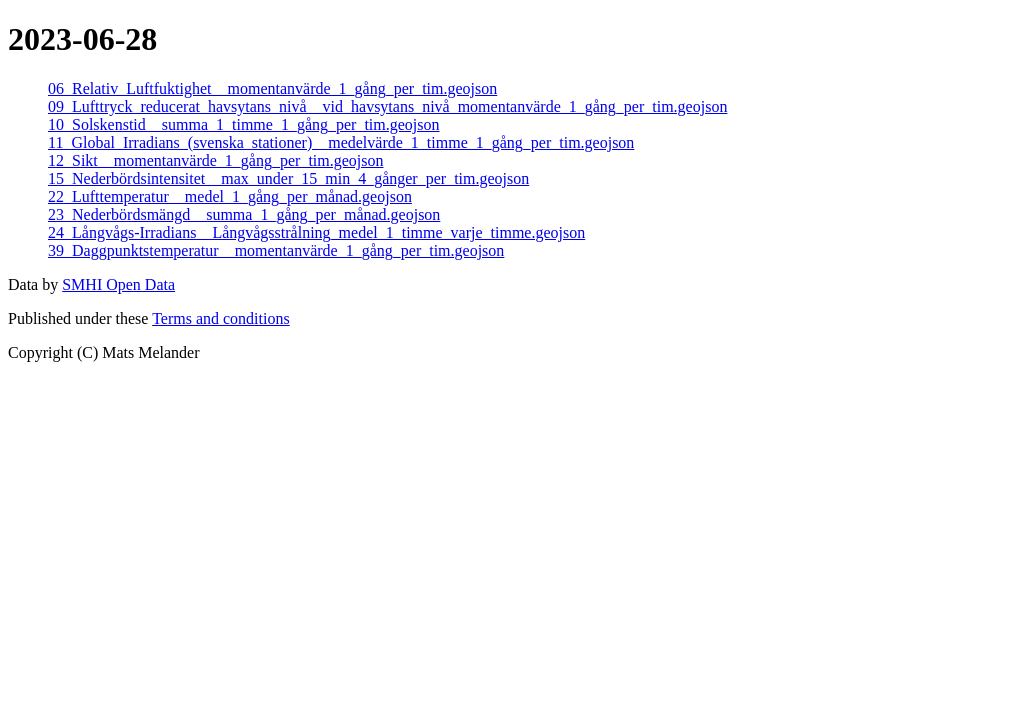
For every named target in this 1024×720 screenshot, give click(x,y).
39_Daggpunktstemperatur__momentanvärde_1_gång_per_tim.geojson (276, 250)
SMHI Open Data (118, 284)
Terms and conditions (221, 318)
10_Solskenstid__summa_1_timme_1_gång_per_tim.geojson (244, 124)
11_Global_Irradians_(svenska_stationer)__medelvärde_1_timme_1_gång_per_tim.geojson (341, 142)
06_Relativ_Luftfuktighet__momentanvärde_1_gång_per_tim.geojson (272, 88)
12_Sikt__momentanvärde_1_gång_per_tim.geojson (216, 160)
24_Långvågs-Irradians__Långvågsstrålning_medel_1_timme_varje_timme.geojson (316, 232)
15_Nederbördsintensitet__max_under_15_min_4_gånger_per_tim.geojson (288, 178)
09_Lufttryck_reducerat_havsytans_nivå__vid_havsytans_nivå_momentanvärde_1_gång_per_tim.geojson (387, 106)
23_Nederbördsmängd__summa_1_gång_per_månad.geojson (244, 214)
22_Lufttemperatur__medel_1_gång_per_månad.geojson (230, 196)
